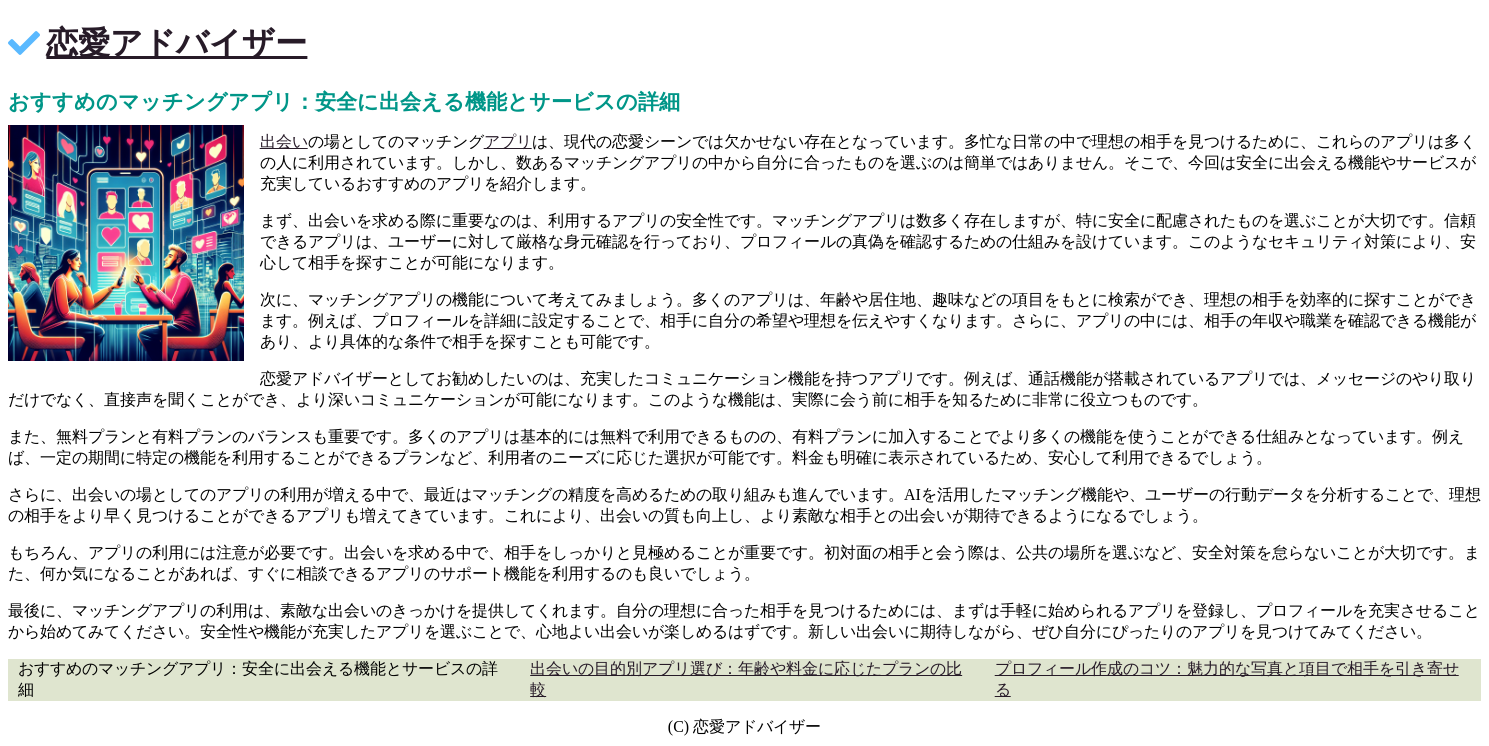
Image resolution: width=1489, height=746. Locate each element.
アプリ (508, 141)
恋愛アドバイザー (176, 43)
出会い (284, 141)
